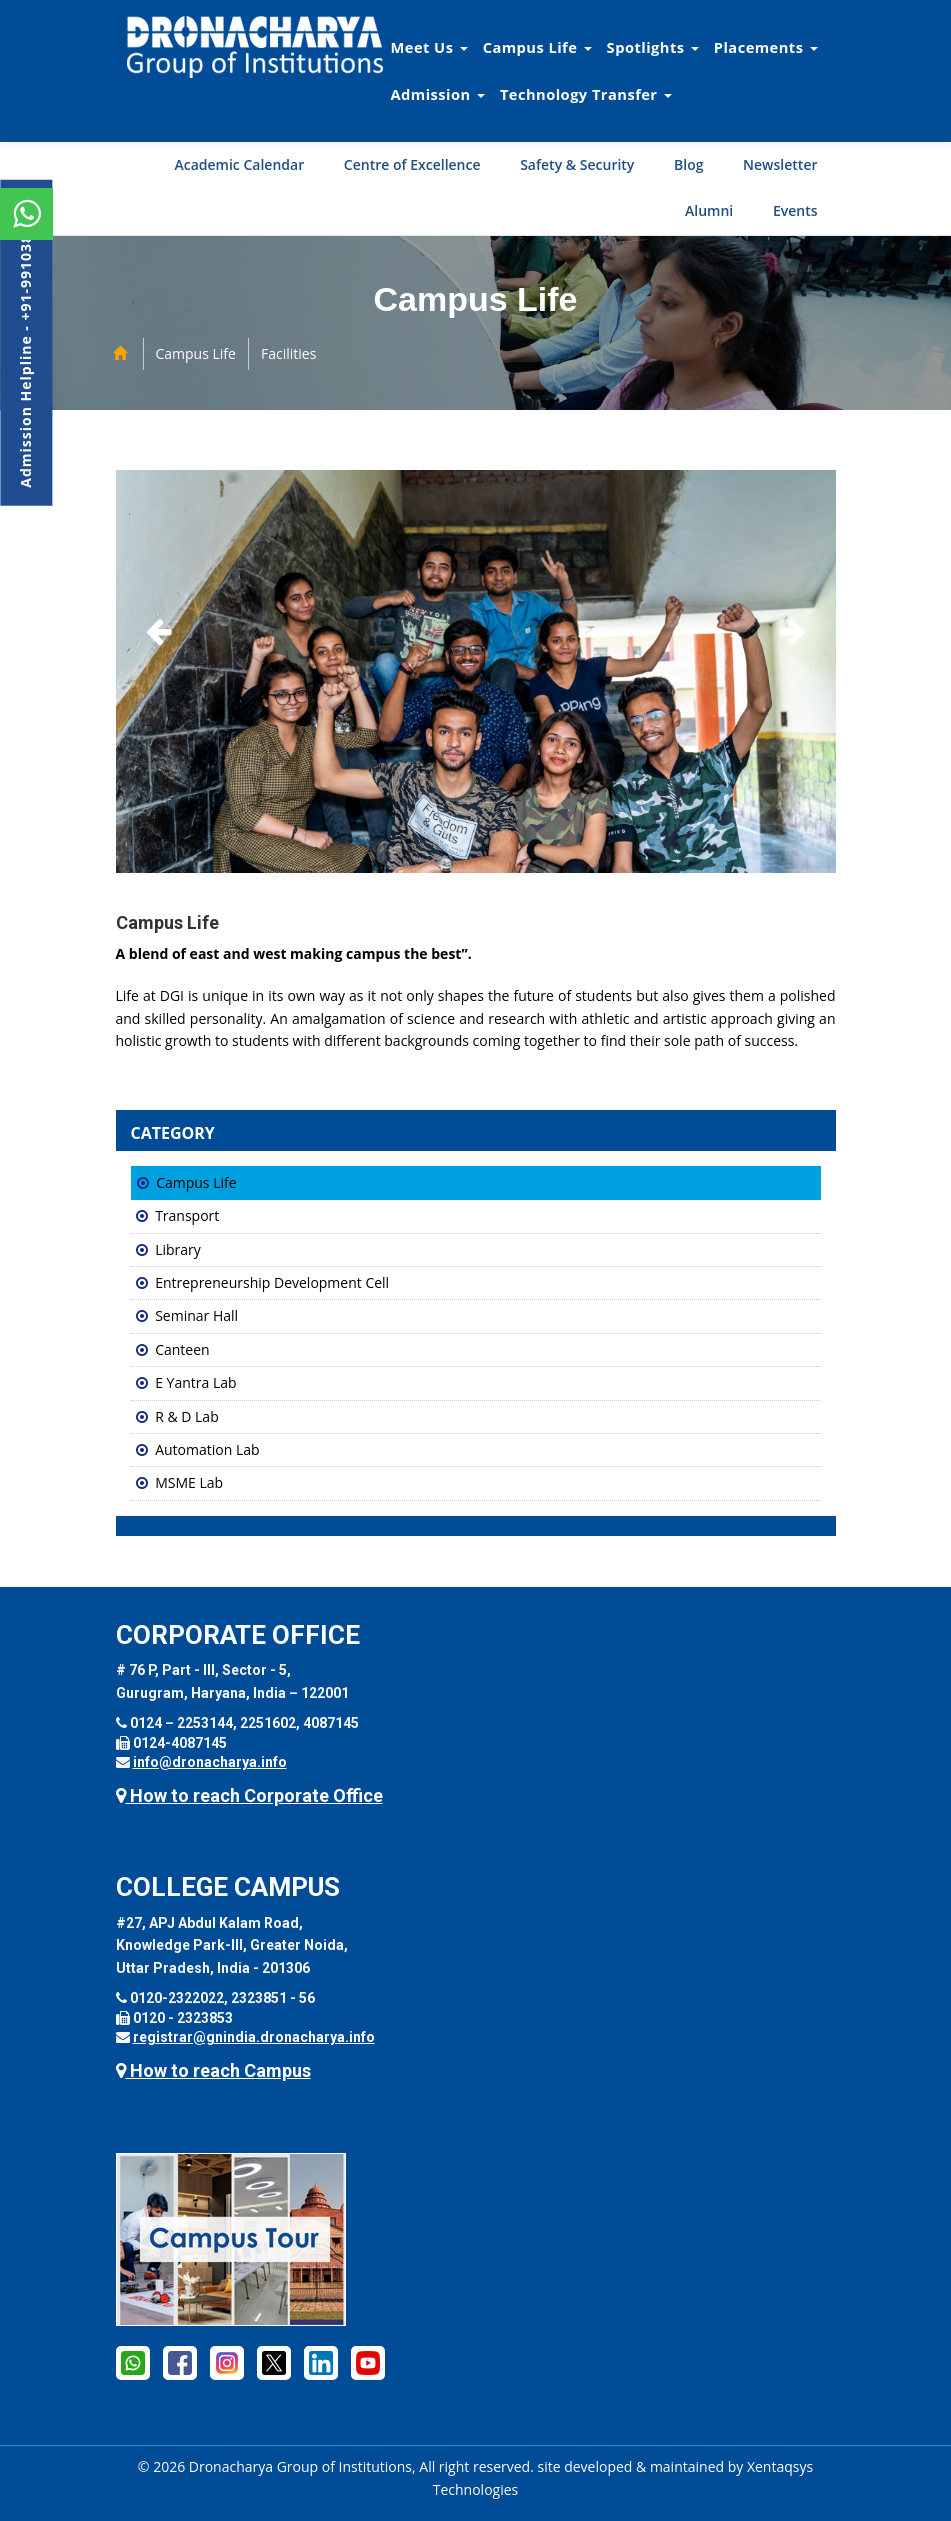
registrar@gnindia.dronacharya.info (254, 2037)
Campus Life (537, 47)
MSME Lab (189, 1482)
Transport (187, 1215)
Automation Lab (207, 1449)
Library (178, 1249)
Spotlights (653, 47)
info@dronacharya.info (210, 1762)
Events (795, 210)
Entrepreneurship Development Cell (272, 1282)
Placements (766, 47)
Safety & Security (577, 164)
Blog (688, 164)
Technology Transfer (586, 94)
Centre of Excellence (412, 164)
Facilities (288, 353)
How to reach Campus (213, 2070)
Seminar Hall (196, 1315)
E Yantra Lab (195, 1382)
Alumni (709, 210)
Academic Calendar (239, 164)
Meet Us (429, 47)
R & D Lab (187, 1416)
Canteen (182, 1349)
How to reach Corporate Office (249, 1795)
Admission (438, 94)
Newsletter (780, 164)
